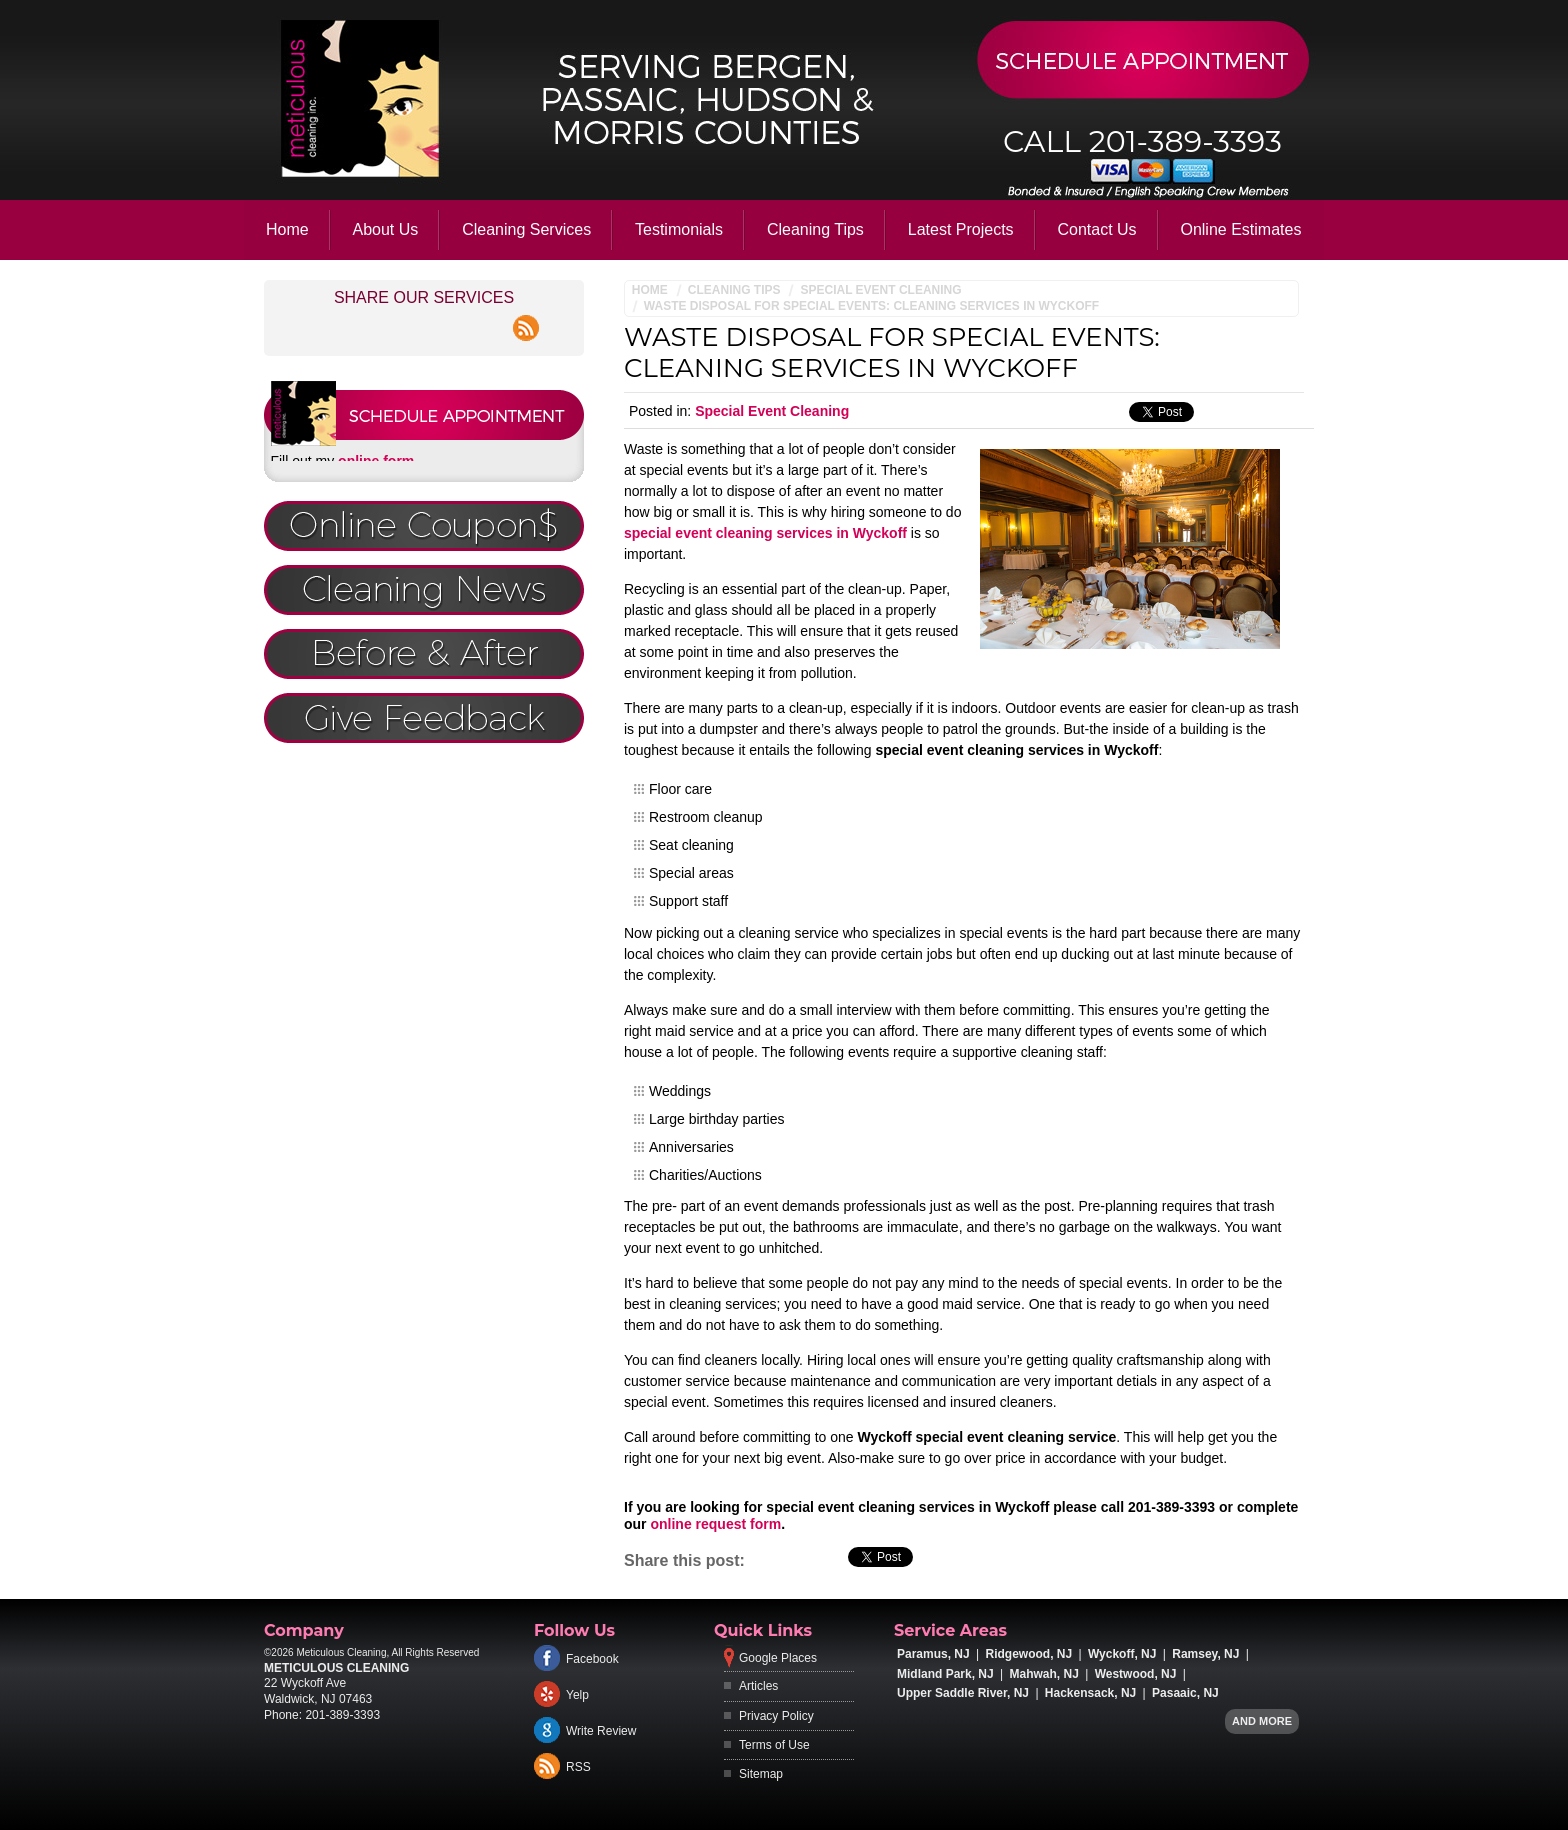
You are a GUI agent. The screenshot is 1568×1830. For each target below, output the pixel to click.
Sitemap (761, 1774)
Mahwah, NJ (1044, 1674)
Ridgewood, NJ (1029, 1654)
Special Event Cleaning (880, 290)
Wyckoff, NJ (1122, 1654)
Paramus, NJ (933, 1654)
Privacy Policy (776, 1716)
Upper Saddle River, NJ (963, 1693)
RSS (578, 1767)
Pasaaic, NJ (1185, 1693)
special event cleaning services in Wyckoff (765, 533)
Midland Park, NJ (945, 1674)
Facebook (592, 1659)
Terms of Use (774, 1745)
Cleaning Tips (815, 229)
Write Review (601, 1731)
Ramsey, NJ (1205, 1654)
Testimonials (679, 229)
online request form (715, 1524)
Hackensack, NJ (1090, 1693)
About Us (386, 229)
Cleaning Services (526, 229)
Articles (758, 1686)
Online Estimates (1240, 229)
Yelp (577, 1695)
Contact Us (1096, 229)
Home (287, 229)
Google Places (778, 1658)
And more (1262, 1721)
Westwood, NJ (1136, 1674)
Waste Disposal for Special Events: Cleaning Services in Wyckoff (871, 306)
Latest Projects (961, 229)
